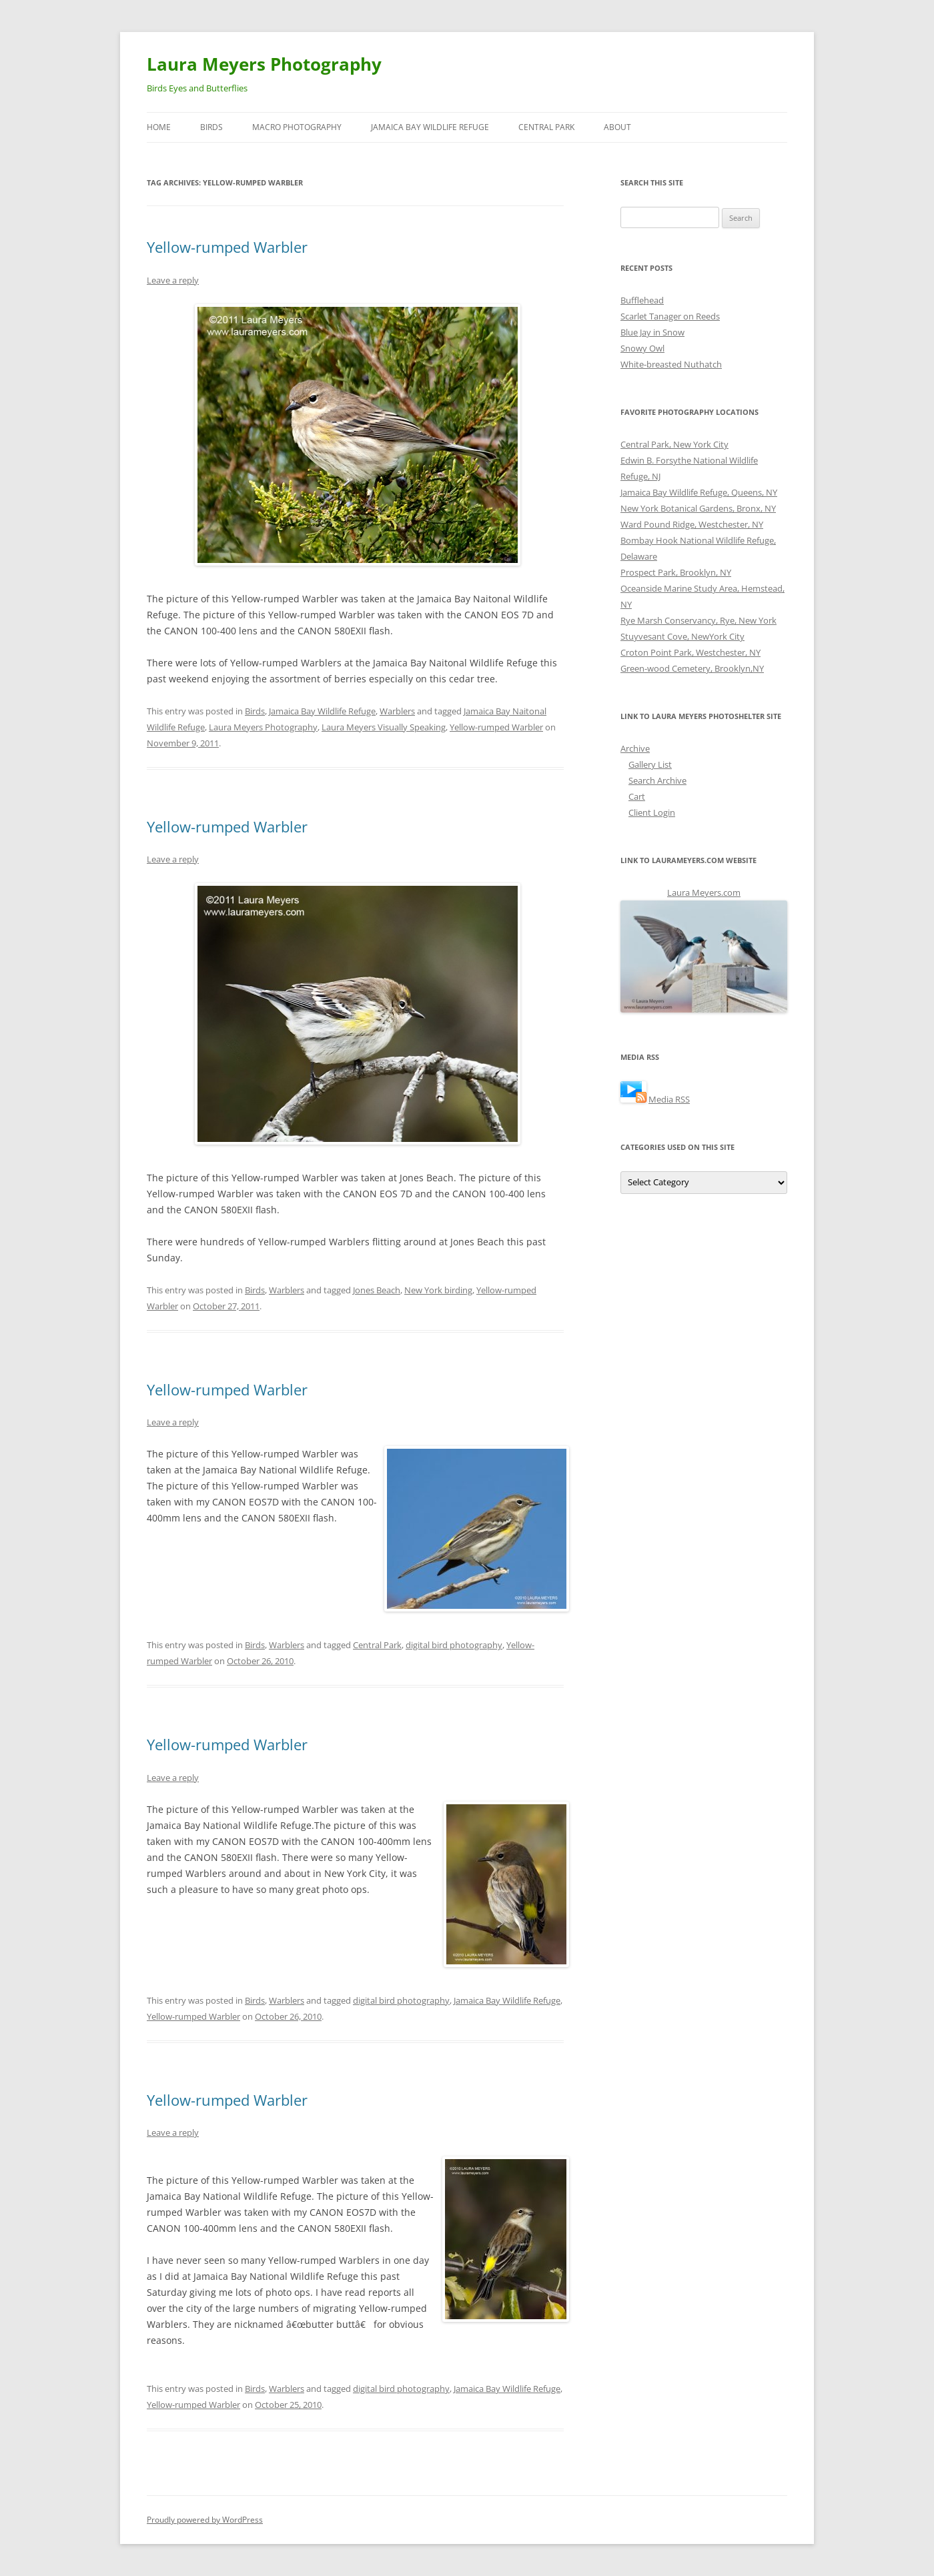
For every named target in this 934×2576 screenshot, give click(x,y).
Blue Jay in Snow (652, 332)
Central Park (546, 127)
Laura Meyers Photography (264, 64)
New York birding (438, 1290)
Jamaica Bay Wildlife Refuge (430, 127)
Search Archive (657, 780)
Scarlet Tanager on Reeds (670, 316)
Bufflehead (642, 300)
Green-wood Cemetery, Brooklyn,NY (692, 668)
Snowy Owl (642, 348)
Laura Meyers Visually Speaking (384, 727)
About (617, 127)
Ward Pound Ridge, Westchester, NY (691, 524)
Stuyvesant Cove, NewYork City (682, 636)
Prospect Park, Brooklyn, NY (675, 572)
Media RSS (669, 1099)
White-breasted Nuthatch (671, 364)
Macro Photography (297, 127)
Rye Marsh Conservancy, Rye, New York (698, 620)
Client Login (651, 812)
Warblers (397, 711)
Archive (635, 748)
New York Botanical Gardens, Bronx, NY (698, 508)
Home (159, 127)
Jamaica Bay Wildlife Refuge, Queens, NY (698, 492)
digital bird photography (454, 1645)
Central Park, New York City (674, 444)
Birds (211, 127)
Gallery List (650, 764)
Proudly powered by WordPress (205, 2519)
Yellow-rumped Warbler (227, 247)
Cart (636, 796)
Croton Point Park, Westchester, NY (690, 652)
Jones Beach (376, 1290)
